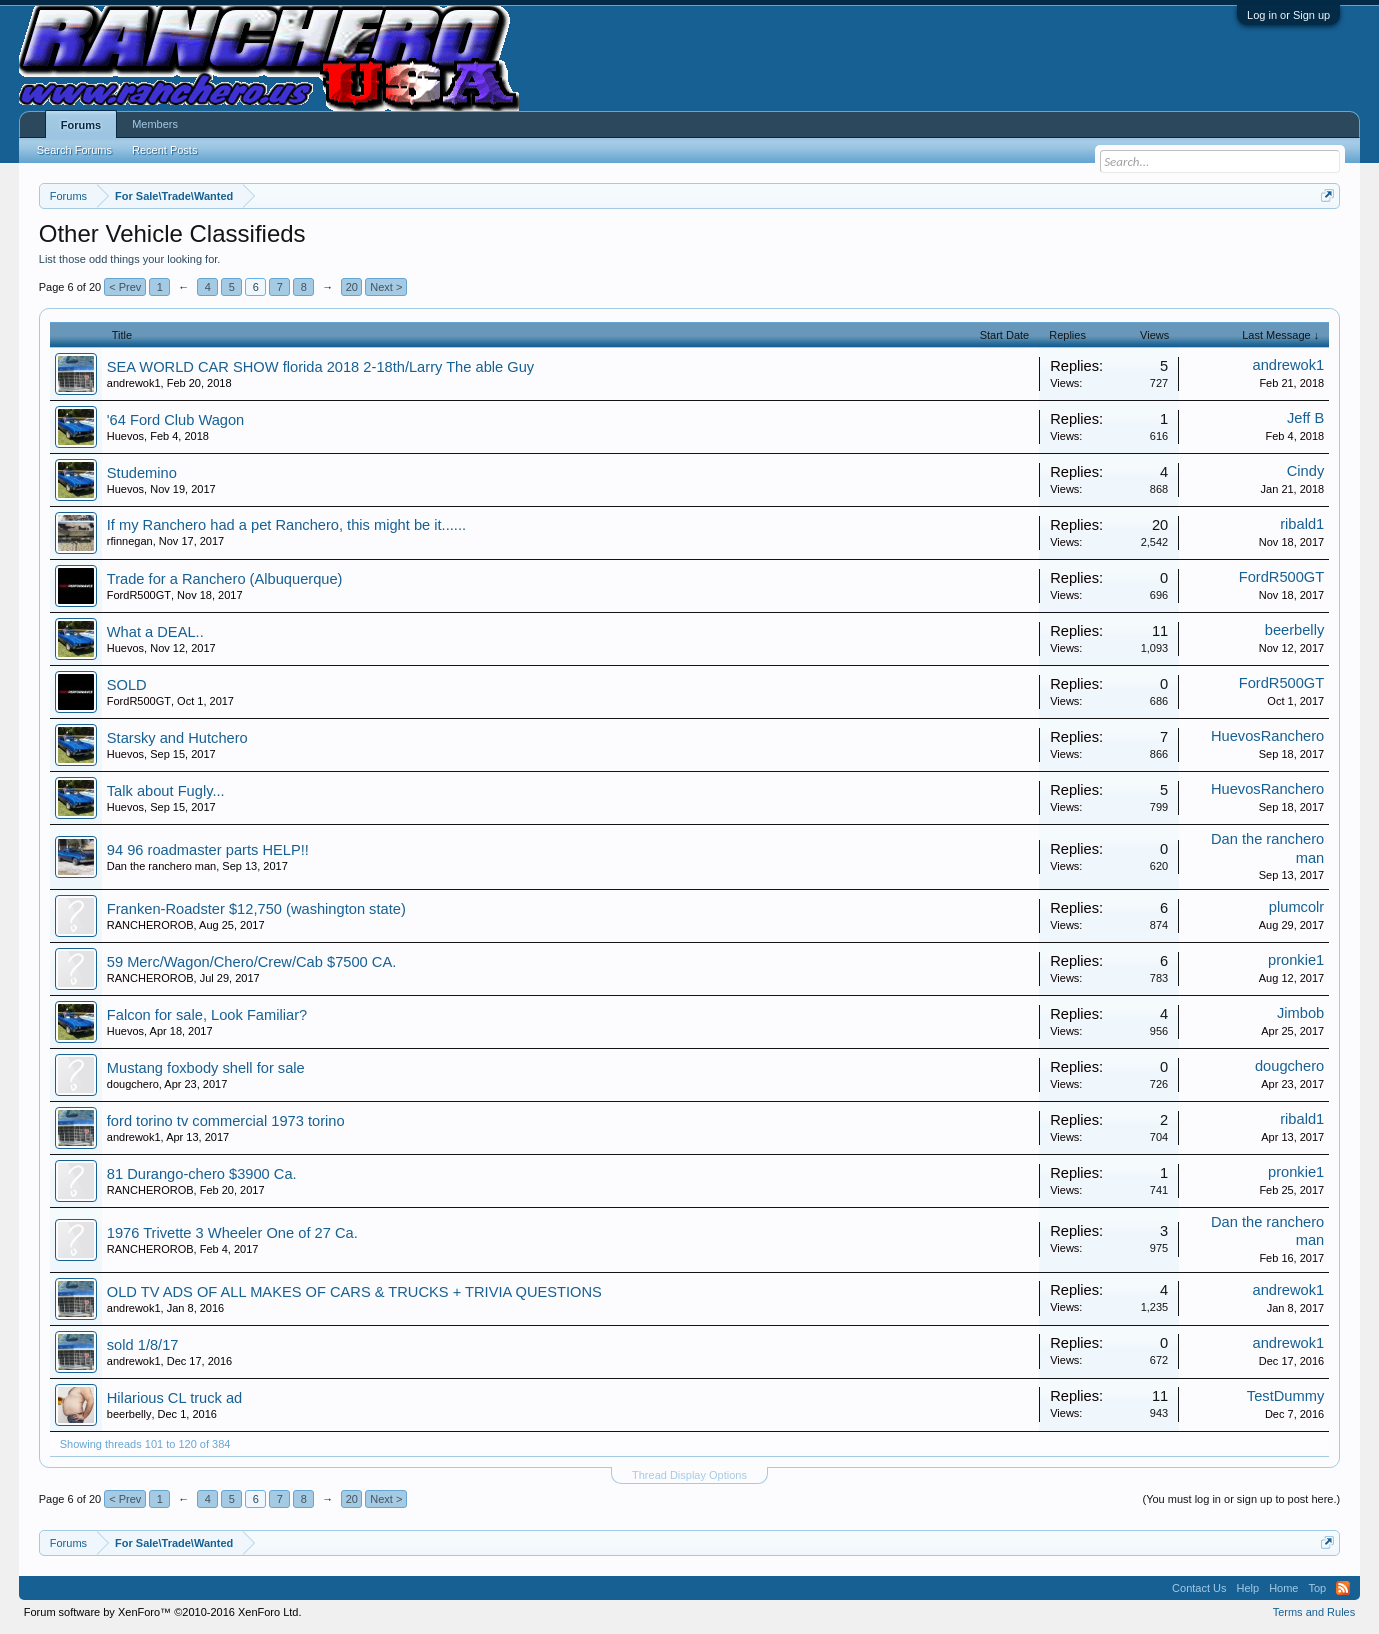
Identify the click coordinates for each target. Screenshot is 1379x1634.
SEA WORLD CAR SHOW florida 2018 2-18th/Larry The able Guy (320, 367)
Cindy (1305, 471)
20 (352, 287)
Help (1248, 1588)
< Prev (125, 287)
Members (155, 124)
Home (1283, 1588)
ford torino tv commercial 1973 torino (226, 1121)
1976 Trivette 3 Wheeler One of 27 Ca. (232, 1233)
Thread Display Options (689, 1475)
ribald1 (1302, 524)
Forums (81, 125)
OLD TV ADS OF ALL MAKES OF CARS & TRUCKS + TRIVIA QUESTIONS (354, 1292)
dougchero (133, 1084)
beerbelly (1294, 630)
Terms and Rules (1314, 1612)
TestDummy (1285, 1396)
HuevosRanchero (1267, 736)
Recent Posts (164, 150)
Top (1317, 1588)
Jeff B (1305, 418)
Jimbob (1300, 1013)
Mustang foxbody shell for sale (206, 1068)
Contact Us (1199, 1588)
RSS (1343, 1588)
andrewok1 (134, 383)
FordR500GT (139, 595)
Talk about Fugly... (166, 791)
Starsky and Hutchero (177, 738)
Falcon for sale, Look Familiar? (207, 1015)
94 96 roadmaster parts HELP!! (208, 850)
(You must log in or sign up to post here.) (1242, 1499)
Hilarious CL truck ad (174, 1398)
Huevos (125, 436)
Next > (386, 287)
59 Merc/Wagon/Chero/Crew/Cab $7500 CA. (251, 962)
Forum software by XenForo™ (163, 1612)
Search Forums (74, 150)
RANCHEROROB (150, 925)
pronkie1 (1296, 960)
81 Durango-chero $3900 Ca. (202, 1174)
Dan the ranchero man (161, 866)
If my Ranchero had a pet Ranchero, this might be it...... (286, 525)
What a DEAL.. (155, 632)
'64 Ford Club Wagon (176, 420)
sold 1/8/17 (143, 1345)
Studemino (142, 473)
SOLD (127, 685)
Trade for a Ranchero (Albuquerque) (225, 579)
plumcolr (1296, 907)
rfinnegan (130, 541)
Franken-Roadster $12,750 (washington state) (256, 909)
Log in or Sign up (1288, 15)
